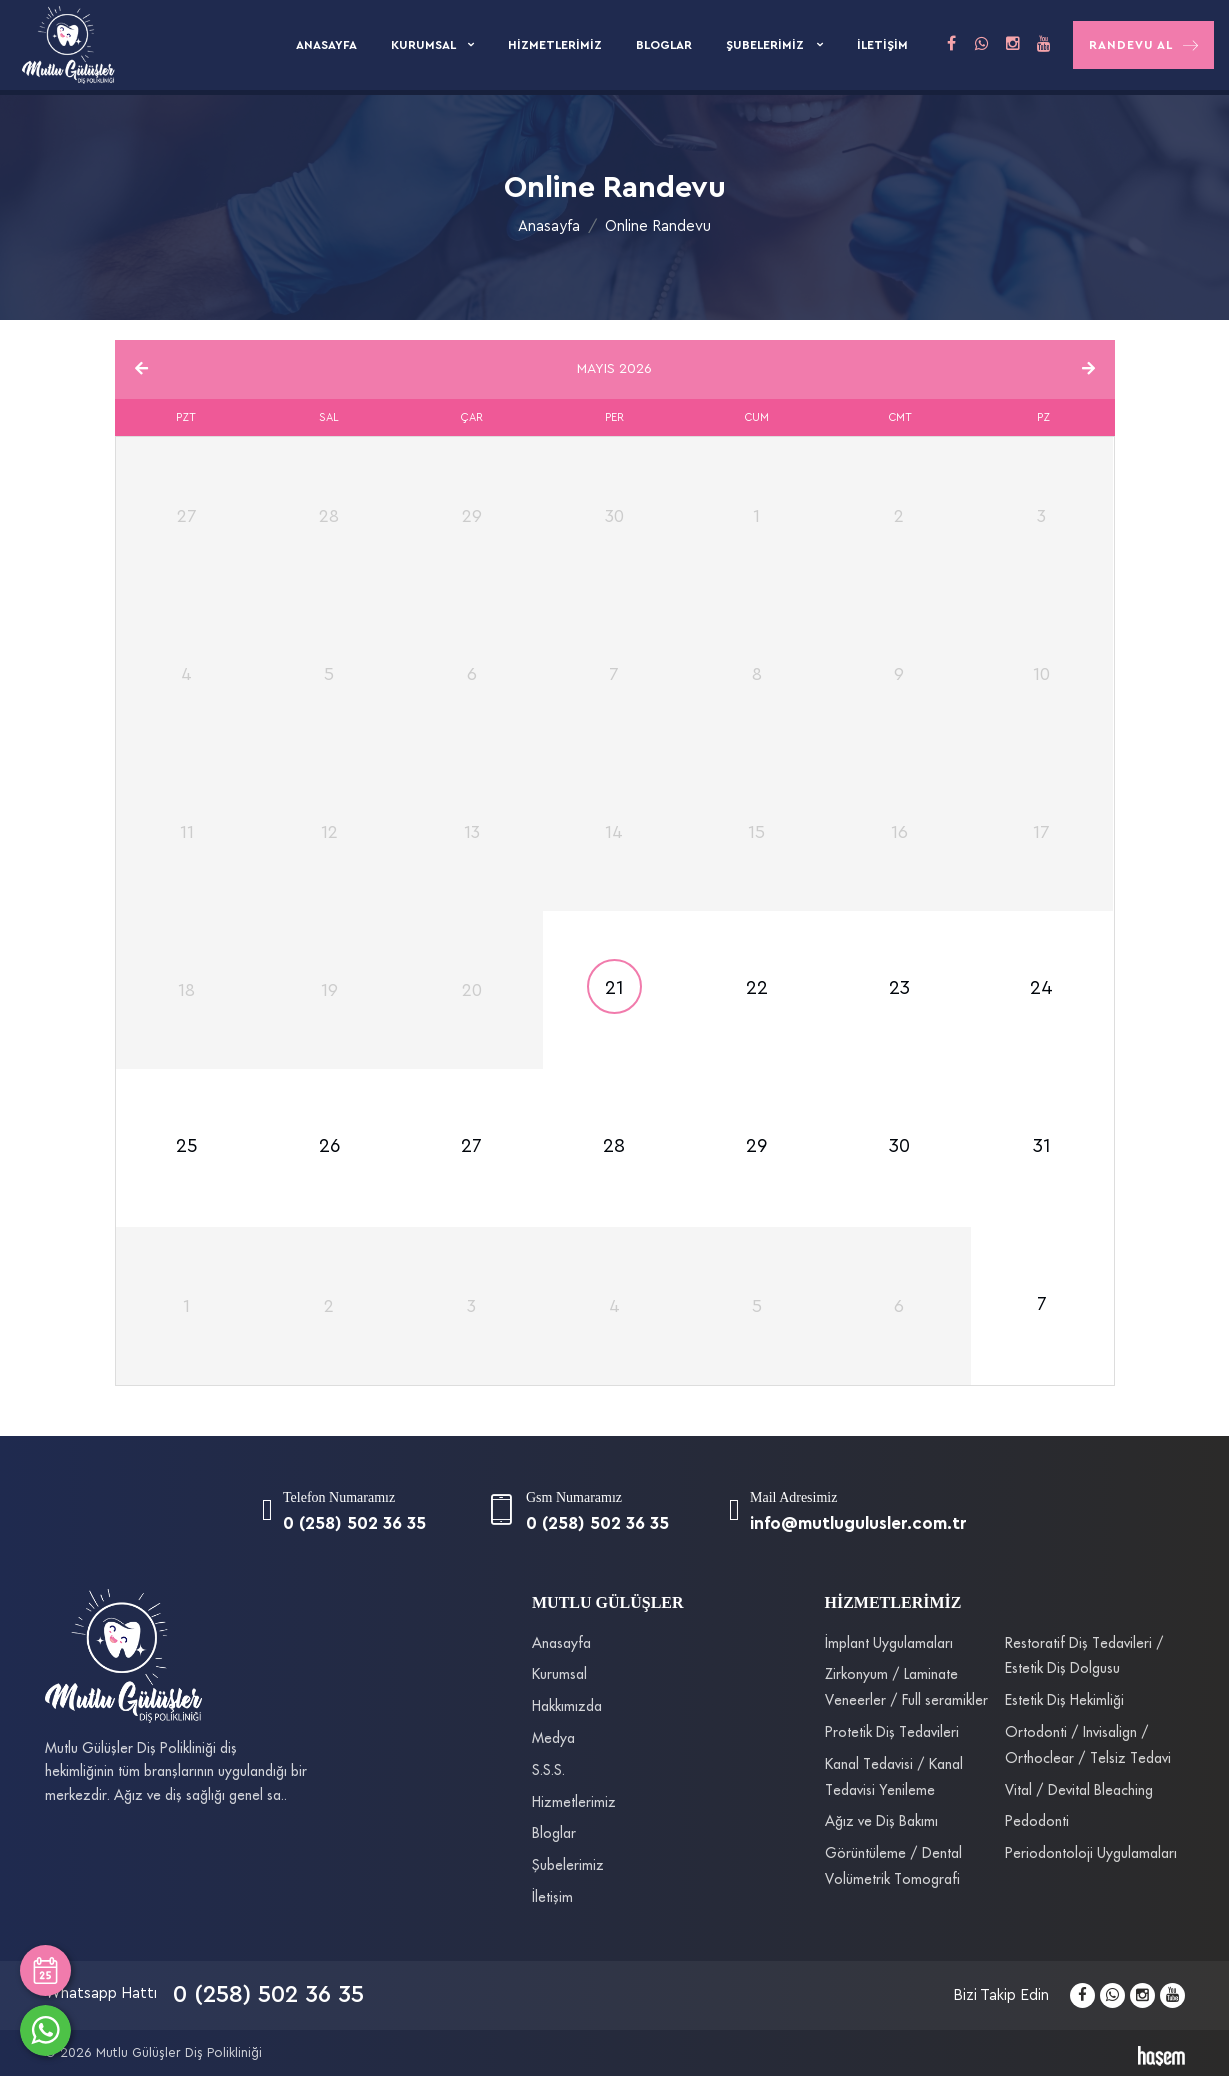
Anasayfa (326, 45)
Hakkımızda (567, 1707)
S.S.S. (548, 1771)
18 (186, 990)
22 (757, 988)
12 (329, 832)
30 (899, 1146)
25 (187, 1146)
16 (899, 832)
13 (472, 832)
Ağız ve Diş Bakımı (881, 1822)
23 (899, 988)
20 (472, 990)
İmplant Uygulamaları (889, 1644)
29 (756, 1146)
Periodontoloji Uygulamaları (1091, 1854)
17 (1041, 832)
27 (471, 1146)
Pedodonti (1037, 1822)
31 (1042, 1146)
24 (1041, 988)
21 (614, 988)
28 (614, 1146)
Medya (553, 1739)
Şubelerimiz (766, 45)
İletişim (882, 45)
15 (756, 832)
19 (329, 990)
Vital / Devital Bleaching (1079, 1791)
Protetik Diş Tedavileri (892, 1733)
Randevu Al (1143, 45)
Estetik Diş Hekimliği (1064, 1701)
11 (187, 832)
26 (329, 1146)
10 (1041, 674)
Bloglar (664, 45)
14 (614, 832)
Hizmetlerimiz (555, 45)
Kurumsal (424, 45)
